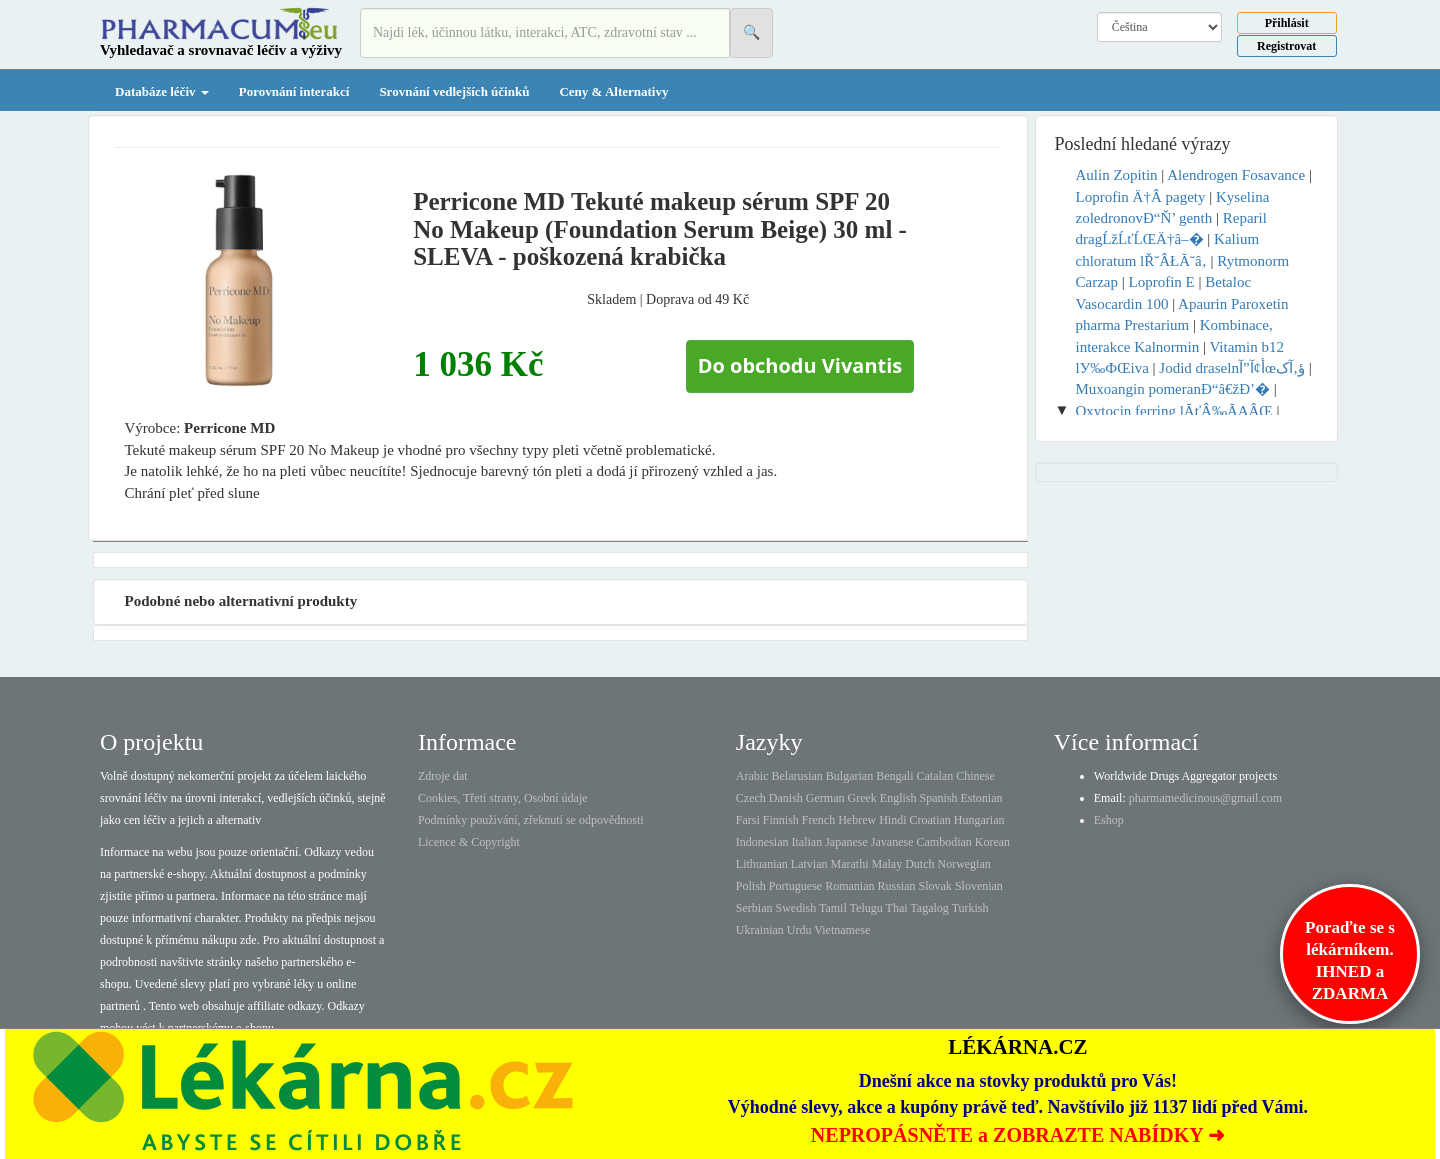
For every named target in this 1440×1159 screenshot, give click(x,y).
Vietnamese (842, 930)
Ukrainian (760, 930)
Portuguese (795, 886)
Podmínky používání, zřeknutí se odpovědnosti (531, 820)
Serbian (754, 908)
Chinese (975, 776)
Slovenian (979, 886)
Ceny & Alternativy (613, 91)
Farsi (748, 820)
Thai (897, 908)
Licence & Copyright (469, 842)
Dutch (919, 864)
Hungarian (979, 820)
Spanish (938, 798)
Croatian (930, 820)
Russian (897, 886)
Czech (751, 798)
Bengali (894, 776)
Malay (886, 864)
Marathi (849, 864)
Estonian (982, 798)
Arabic (752, 776)
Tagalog (929, 908)
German (825, 798)
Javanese (892, 842)
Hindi (892, 820)
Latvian (809, 864)
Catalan (934, 776)
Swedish (796, 908)
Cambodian (943, 842)
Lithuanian (762, 864)
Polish (751, 886)
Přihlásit (1287, 23)
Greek (861, 798)
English (898, 798)
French (818, 820)
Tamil (833, 908)
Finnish (781, 820)
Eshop (1109, 820)
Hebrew (857, 820)
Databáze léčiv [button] (162, 91)
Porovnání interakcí (294, 91)
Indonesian (762, 842)
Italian (807, 842)
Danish (786, 798)
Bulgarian (849, 776)
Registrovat (1286, 46)
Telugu (866, 908)
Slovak (935, 886)
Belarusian (797, 776)
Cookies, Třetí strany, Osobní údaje (503, 798)
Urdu (799, 930)
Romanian (849, 886)
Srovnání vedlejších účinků (454, 91)
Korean (992, 842)
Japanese (846, 842)
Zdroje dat (443, 776)
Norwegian (963, 864)
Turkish (970, 908)
